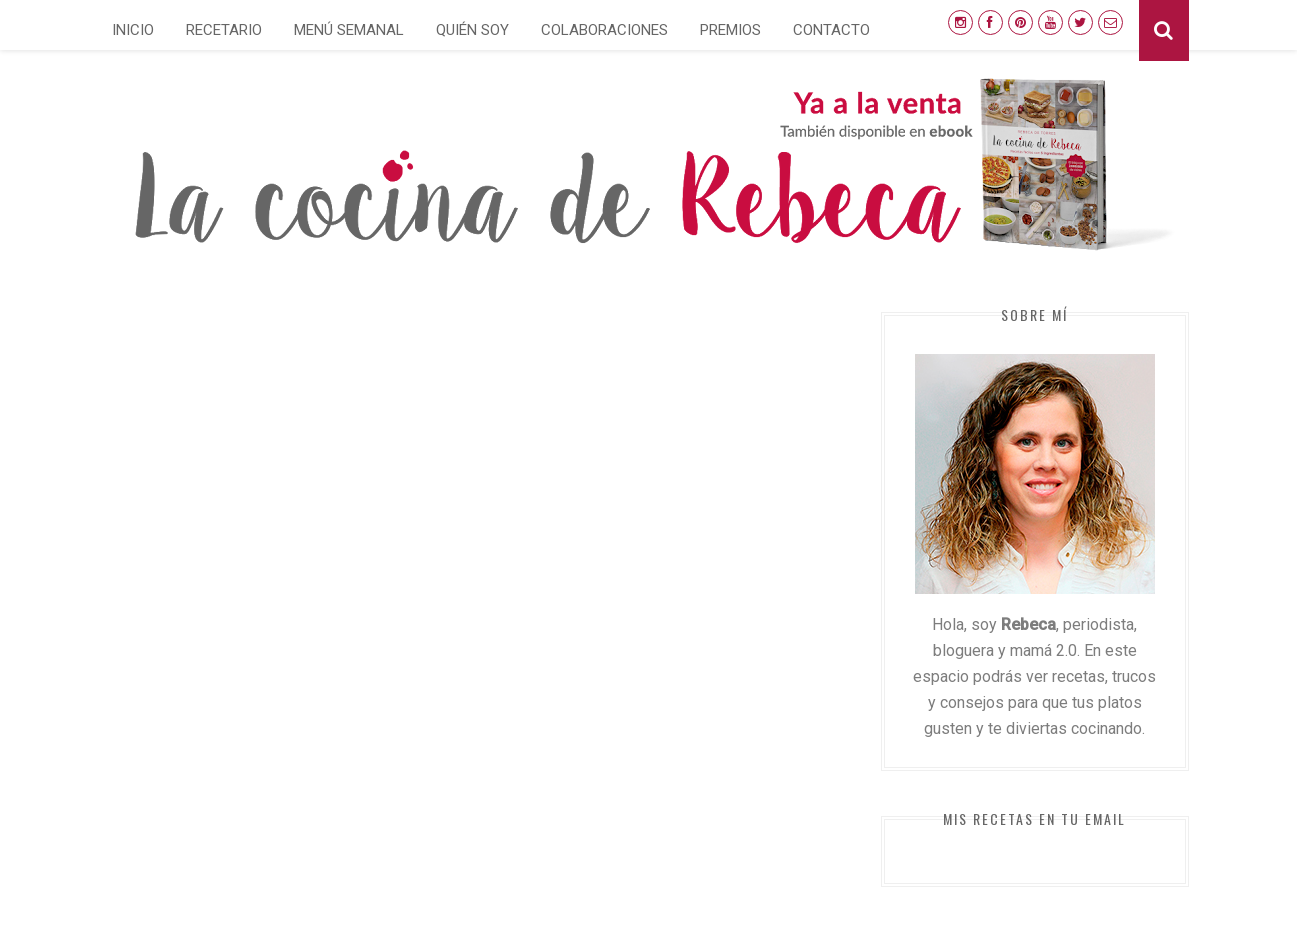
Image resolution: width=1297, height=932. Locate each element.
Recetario (224, 30)
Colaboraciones (604, 30)
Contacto (831, 30)
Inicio (133, 30)
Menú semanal (349, 30)
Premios (730, 30)
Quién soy (472, 30)
